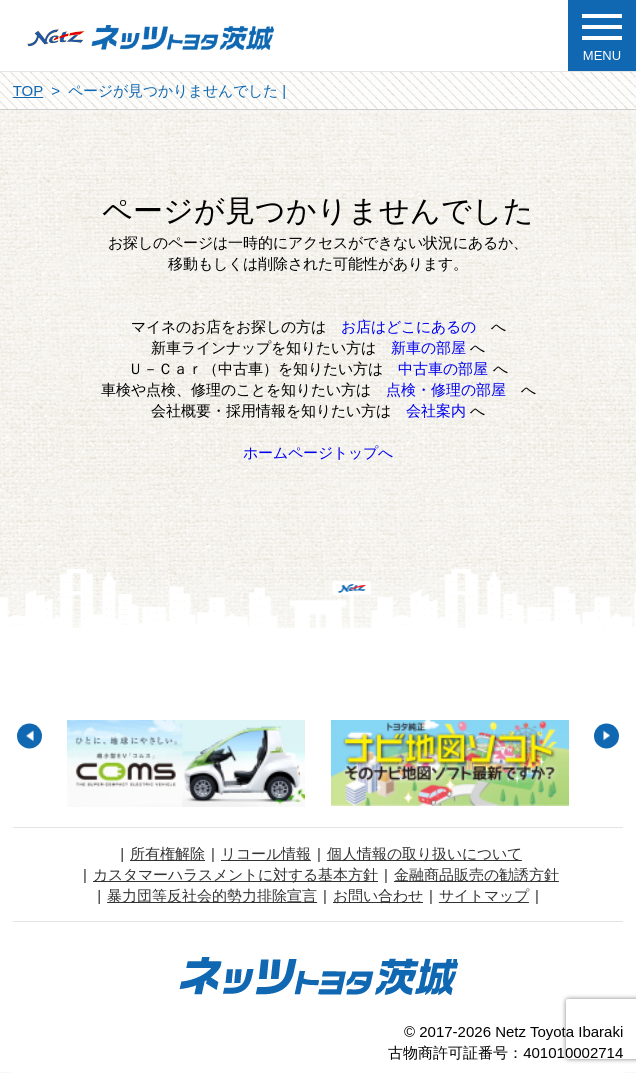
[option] (186, 763)
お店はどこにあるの (408, 326)
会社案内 (436, 410)
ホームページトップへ (318, 452)
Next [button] (606, 735)
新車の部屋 (428, 347)
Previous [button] (29, 735)
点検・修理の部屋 (446, 389)
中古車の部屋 (443, 368)
